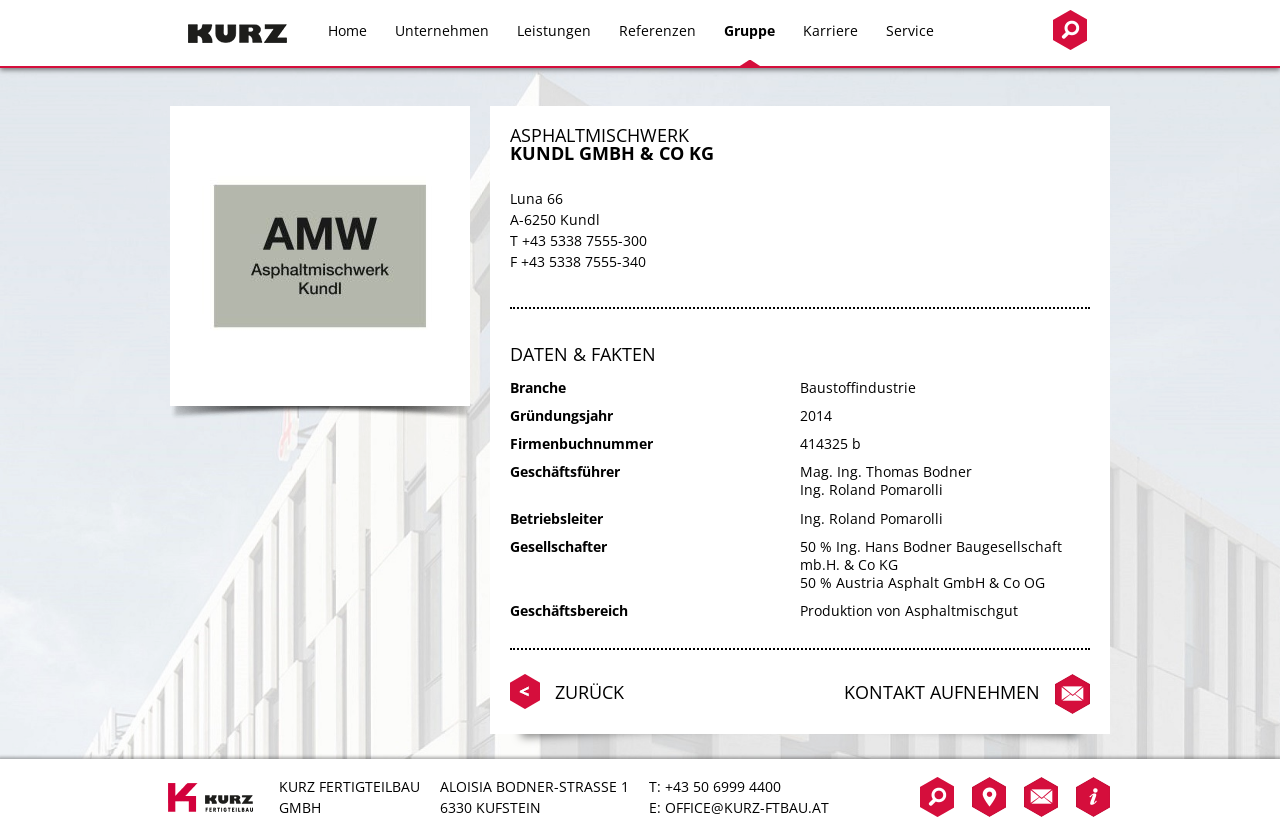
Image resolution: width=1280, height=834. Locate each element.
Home (347, 30)
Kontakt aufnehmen (942, 692)
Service (910, 30)
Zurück (589, 692)
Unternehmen (442, 30)
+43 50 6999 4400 (723, 786)
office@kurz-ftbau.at (747, 807)
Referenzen (657, 30)
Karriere (830, 30)
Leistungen (554, 30)
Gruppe (749, 30)
